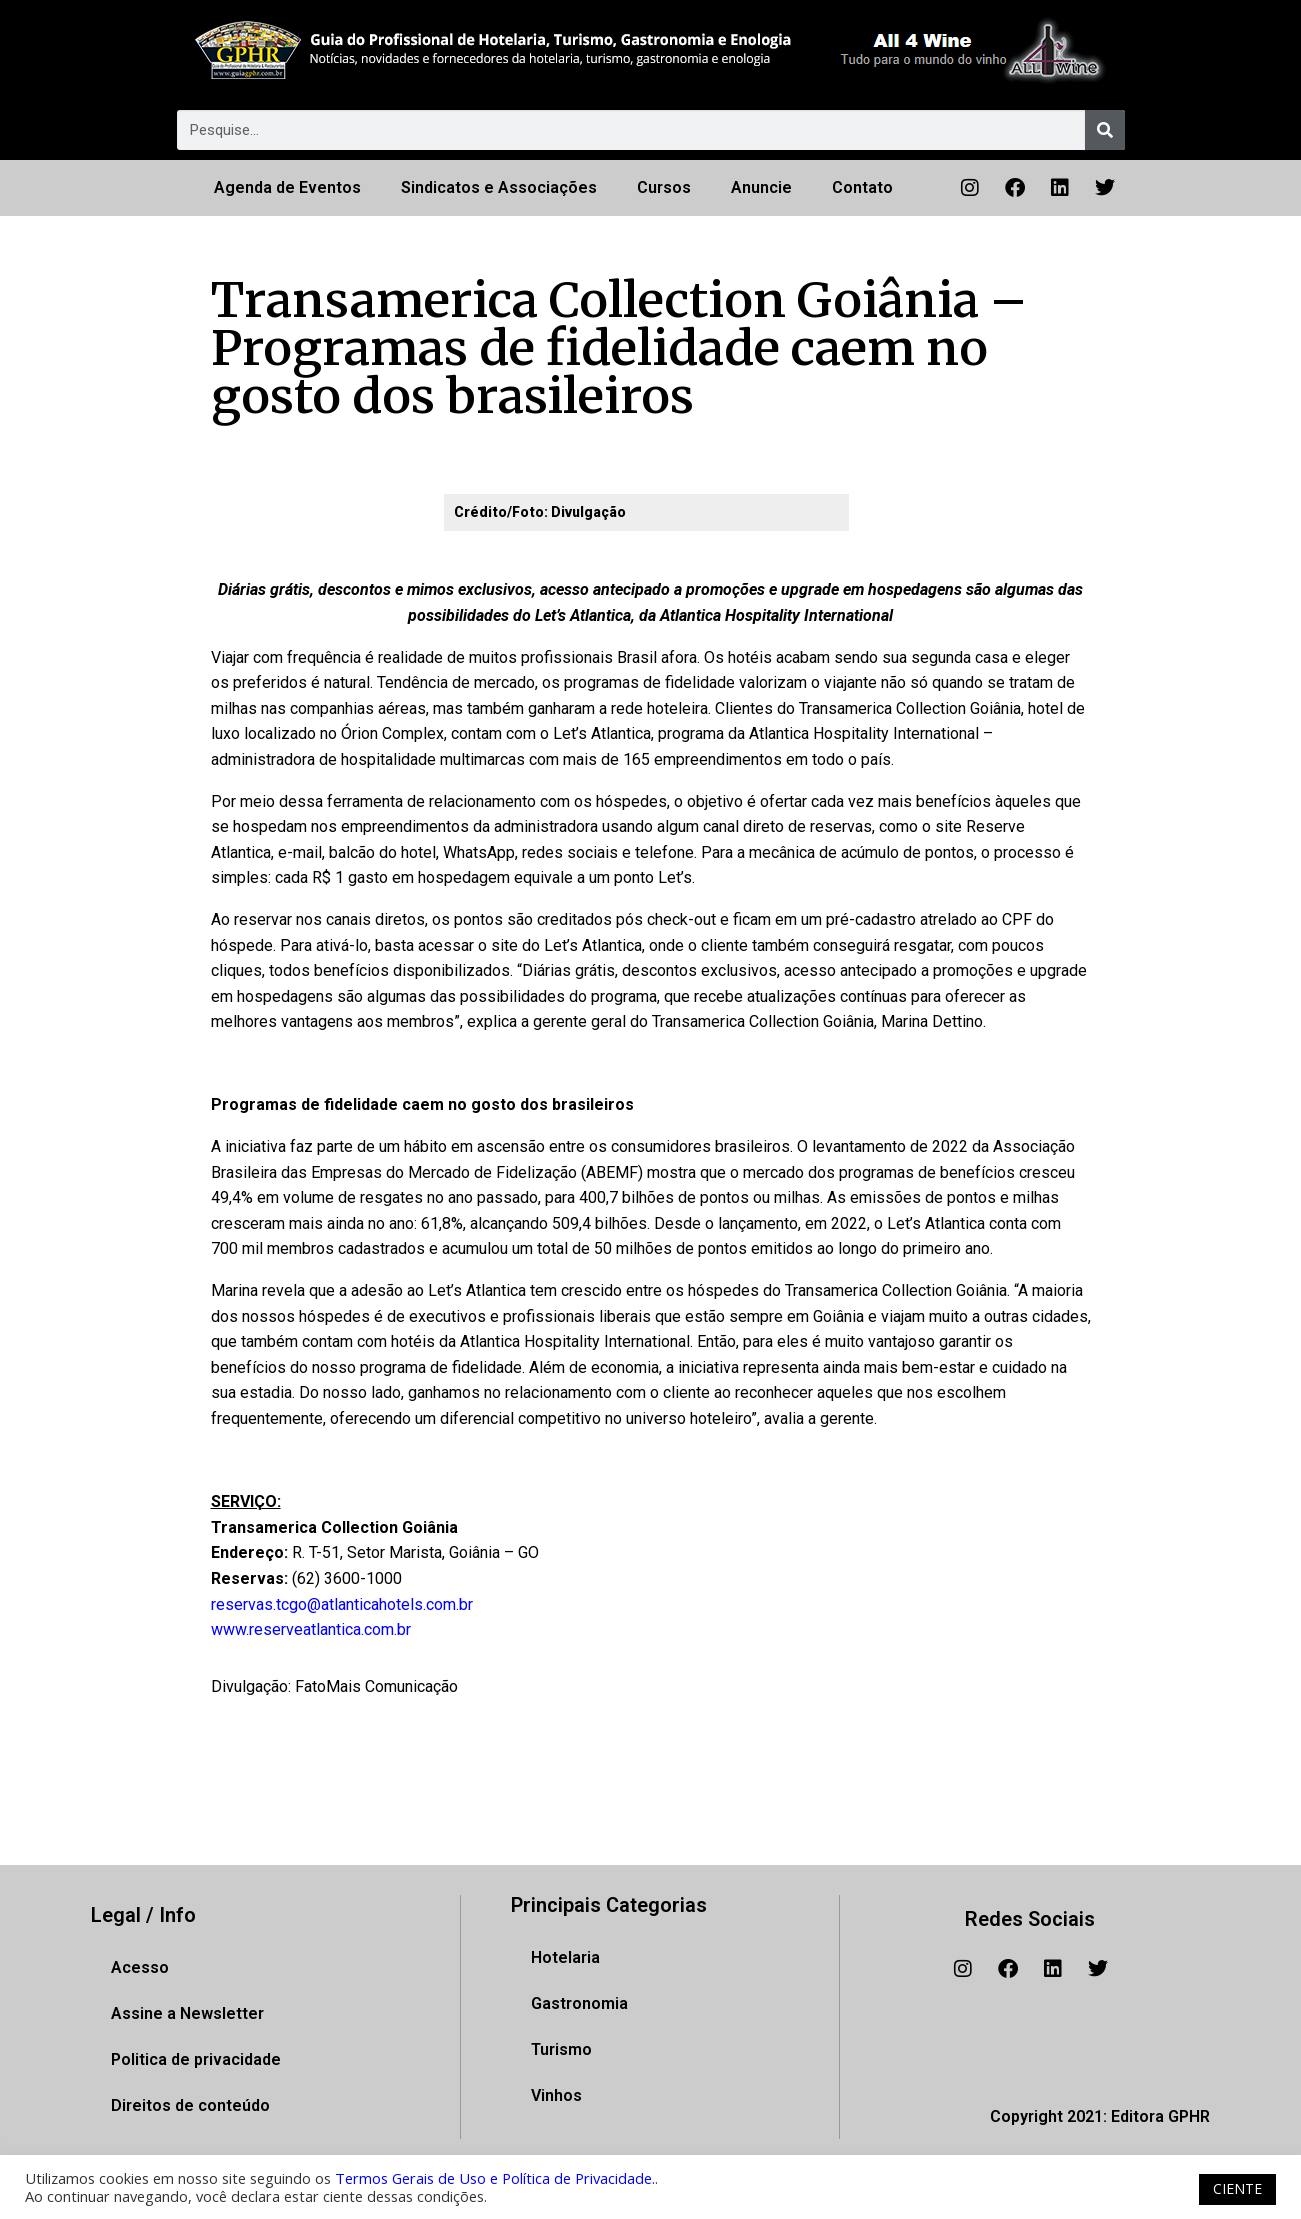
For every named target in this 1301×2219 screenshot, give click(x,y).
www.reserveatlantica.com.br (311, 1629)
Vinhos (556, 2095)
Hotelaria (565, 1957)
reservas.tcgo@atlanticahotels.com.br (342, 1604)
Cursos (664, 187)
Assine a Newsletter (187, 2013)
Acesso (140, 1967)
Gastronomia (579, 2003)
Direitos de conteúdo (190, 2105)
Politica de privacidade (196, 2059)
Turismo (561, 2049)
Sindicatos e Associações (499, 187)
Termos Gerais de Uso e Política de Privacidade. (495, 2178)
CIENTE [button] (1237, 2188)
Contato (862, 187)
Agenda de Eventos (287, 187)
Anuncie (761, 187)
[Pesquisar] (1105, 130)
